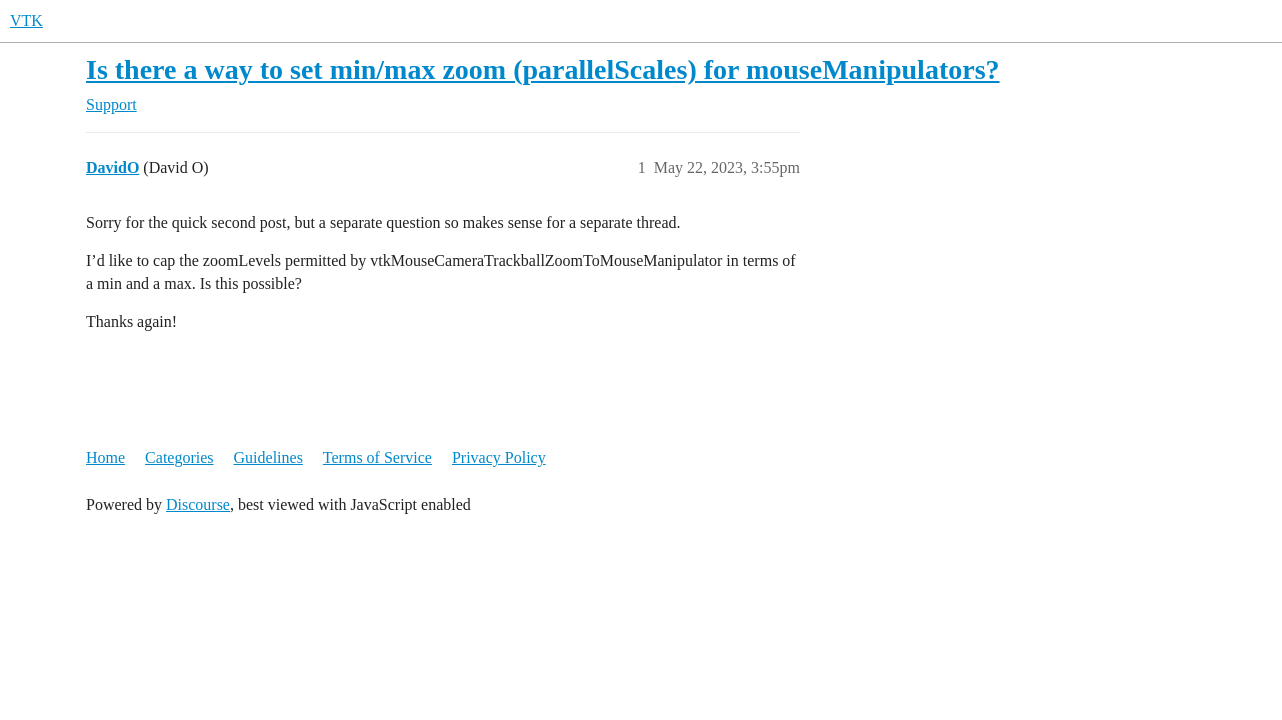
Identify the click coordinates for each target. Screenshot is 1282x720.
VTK (26, 20)
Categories (179, 457)
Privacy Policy (499, 457)
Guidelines (268, 457)
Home (105, 457)
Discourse (198, 504)
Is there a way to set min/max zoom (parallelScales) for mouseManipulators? (543, 69)
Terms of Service (377, 457)
